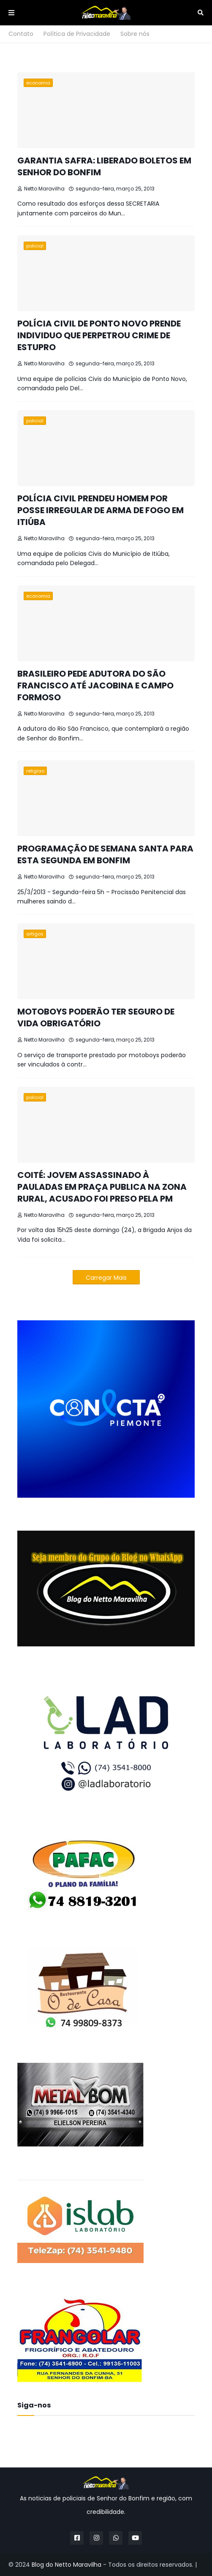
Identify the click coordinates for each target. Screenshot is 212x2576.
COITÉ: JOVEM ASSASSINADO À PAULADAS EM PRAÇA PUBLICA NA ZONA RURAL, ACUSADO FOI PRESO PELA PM (102, 1187)
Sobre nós (134, 34)
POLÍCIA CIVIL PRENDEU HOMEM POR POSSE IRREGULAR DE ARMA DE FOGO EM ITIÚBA (100, 510)
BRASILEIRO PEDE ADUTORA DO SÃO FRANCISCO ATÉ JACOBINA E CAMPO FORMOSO (95, 685)
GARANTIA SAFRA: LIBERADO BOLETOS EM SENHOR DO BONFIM (104, 166)
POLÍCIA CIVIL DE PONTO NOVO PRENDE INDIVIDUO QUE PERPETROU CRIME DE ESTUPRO (99, 335)
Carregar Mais (106, 1277)
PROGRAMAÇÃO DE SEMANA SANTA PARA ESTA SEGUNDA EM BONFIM (105, 854)
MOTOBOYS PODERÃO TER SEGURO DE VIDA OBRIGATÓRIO (95, 1017)
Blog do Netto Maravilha (66, 2564)
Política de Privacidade (76, 34)
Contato (20, 34)
